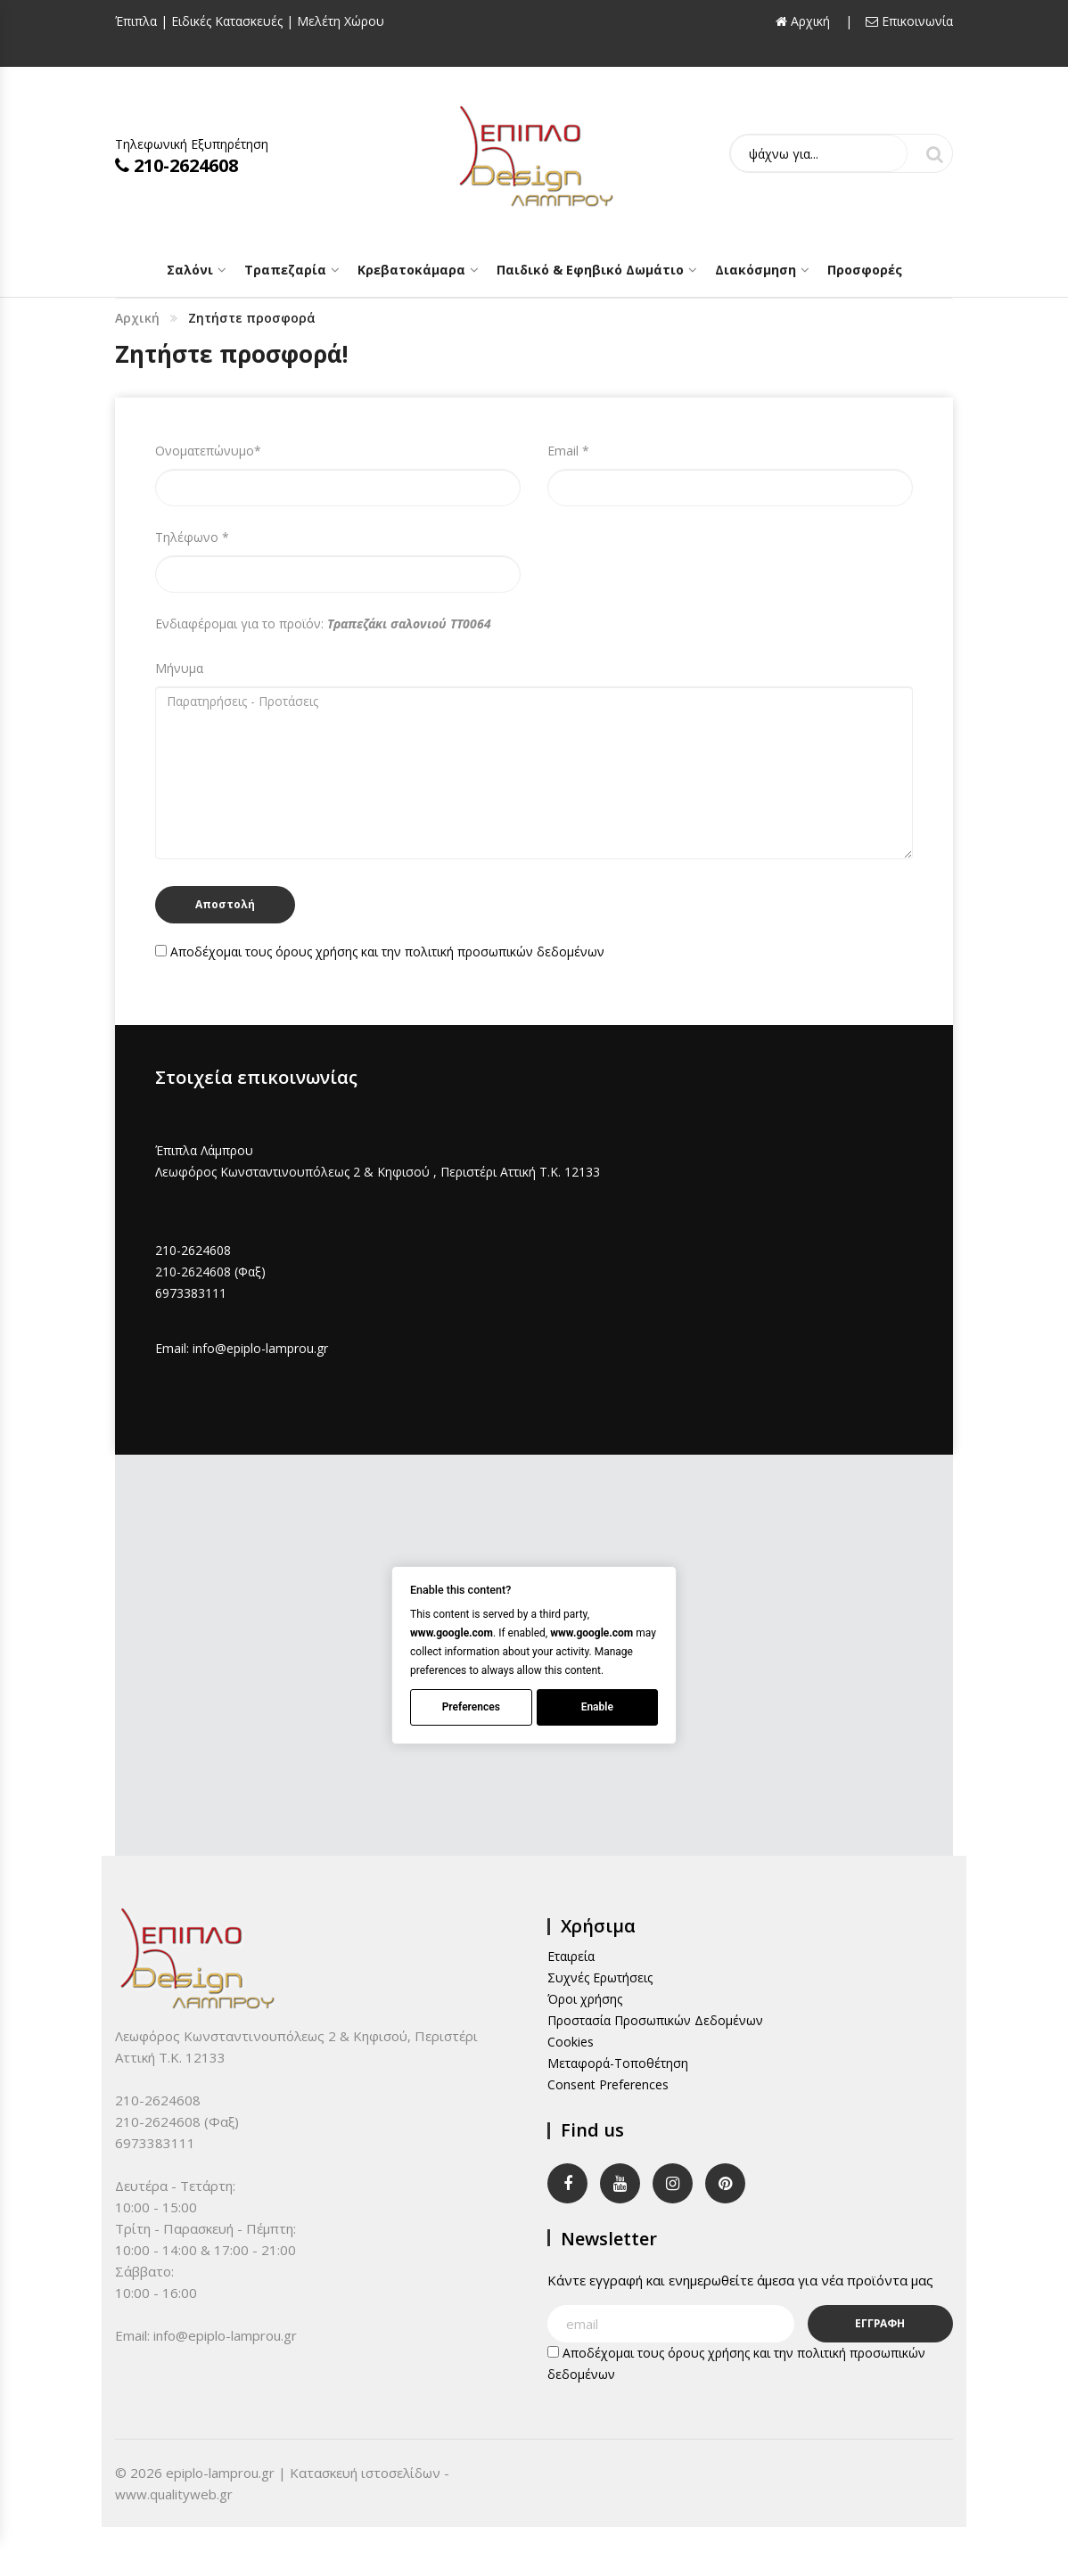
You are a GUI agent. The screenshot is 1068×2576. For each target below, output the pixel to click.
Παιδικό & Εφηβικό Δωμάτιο (590, 269)
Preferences (471, 1707)
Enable (597, 1707)
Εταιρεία (571, 1956)
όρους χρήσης (316, 951)
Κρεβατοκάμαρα (411, 269)
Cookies (570, 2041)
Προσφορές (864, 269)
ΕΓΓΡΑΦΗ (880, 2323)
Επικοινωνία (909, 20)
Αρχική (137, 317)
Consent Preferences (608, 2084)
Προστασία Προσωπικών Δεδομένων (655, 2020)
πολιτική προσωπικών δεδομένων (504, 951)
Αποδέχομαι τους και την (379, 951)
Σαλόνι (190, 269)
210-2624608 (176, 165)
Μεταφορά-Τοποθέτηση (617, 2063)
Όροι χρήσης (584, 1998)
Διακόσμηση (755, 269)
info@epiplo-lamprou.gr (260, 1348)
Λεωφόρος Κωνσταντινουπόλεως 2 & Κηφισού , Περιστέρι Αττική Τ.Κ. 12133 (377, 1171)
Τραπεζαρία (285, 269)
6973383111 (190, 1292)
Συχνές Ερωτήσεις (600, 1977)
